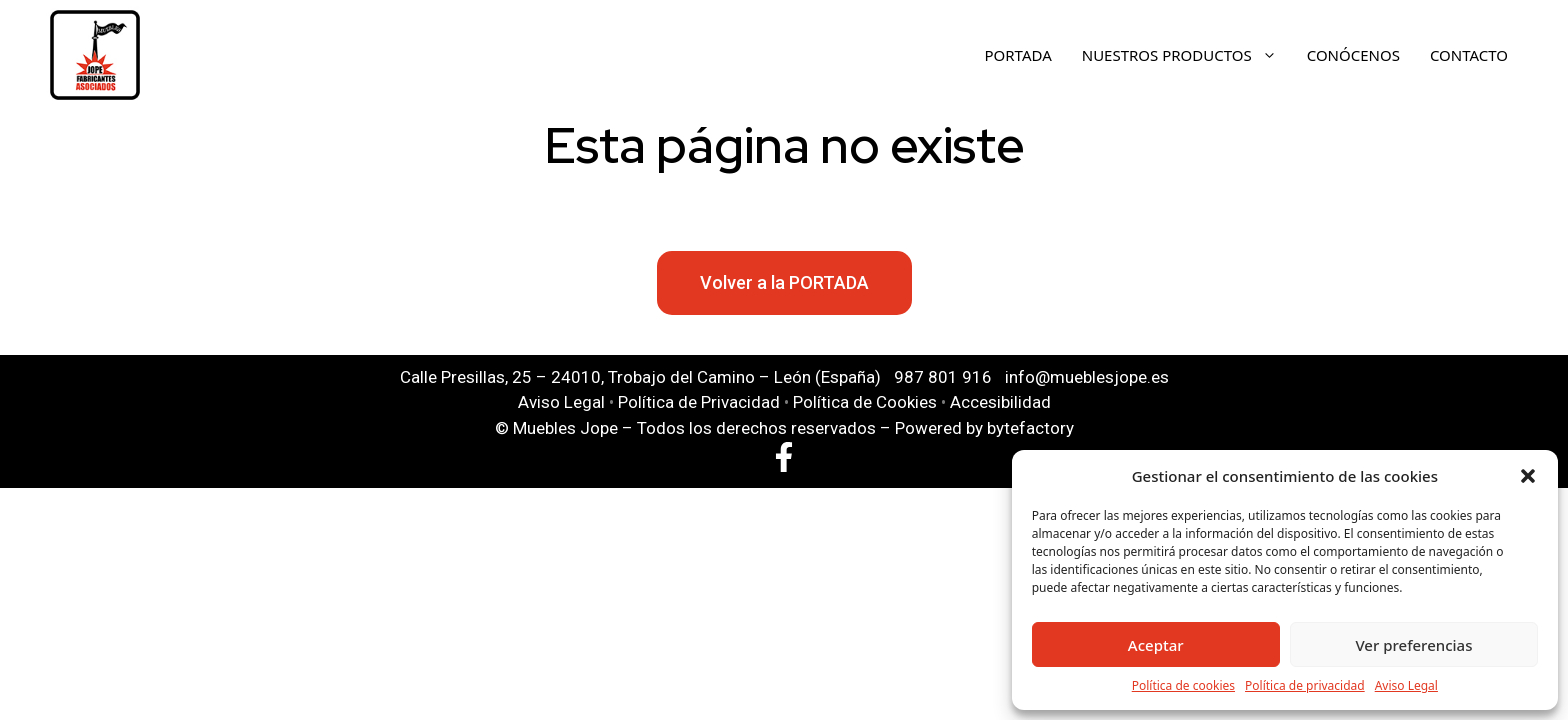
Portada (1018, 55)
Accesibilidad (1000, 402)
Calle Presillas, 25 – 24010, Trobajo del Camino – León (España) (640, 377)
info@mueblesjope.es (1087, 377)
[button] (1528, 476)
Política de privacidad (1305, 685)
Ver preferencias (1413, 645)
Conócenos (1353, 55)
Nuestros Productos (1189, 55)
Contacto (1469, 55)
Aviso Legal (1406, 685)
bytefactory (1030, 428)
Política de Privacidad (699, 402)
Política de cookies (1183, 685)
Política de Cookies (865, 402)
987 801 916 (943, 377)
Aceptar (1156, 645)
